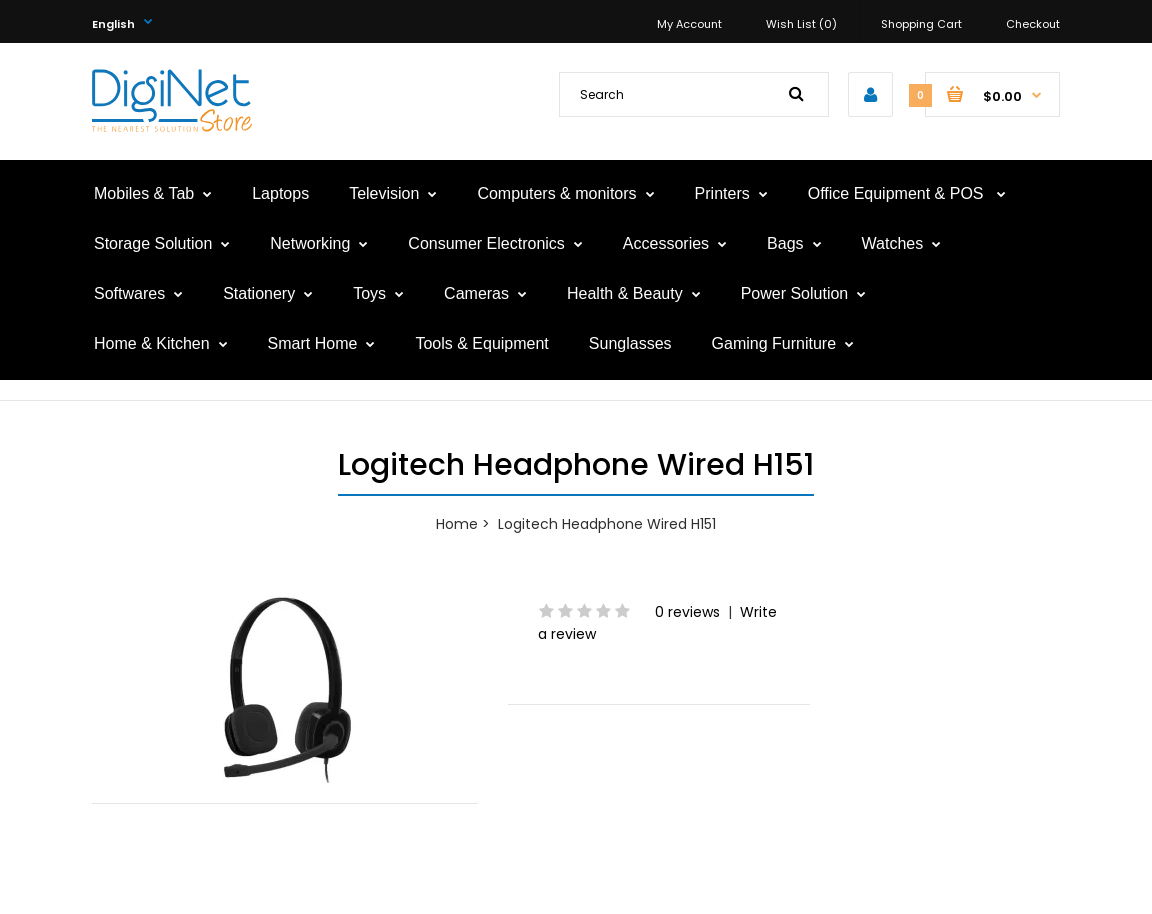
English (113, 24)
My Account (689, 24)
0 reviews (687, 612)
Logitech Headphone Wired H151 (607, 524)
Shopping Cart (921, 24)
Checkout (1033, 24)
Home (457, 524)
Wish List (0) (801, 24)
